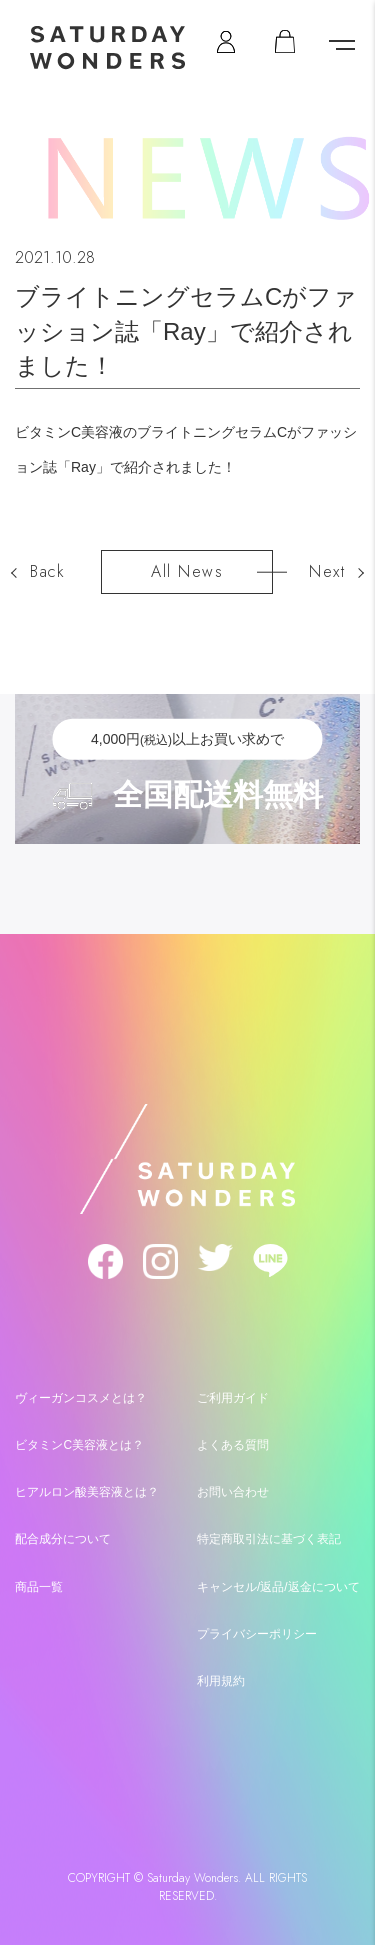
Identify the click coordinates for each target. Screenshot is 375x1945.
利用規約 (221, 1681)
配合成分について (63, 1539)
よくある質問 (233, 1445)
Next (327, 572)
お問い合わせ (233, 1492)
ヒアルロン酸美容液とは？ (87, 1492)
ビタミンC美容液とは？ (79, 1445)
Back (47, 572)
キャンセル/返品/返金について (278, 1587)
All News (187, 571)
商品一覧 (39, 1587)
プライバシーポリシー (257, 1634)
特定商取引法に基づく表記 (269, 1539)
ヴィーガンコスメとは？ (81, 1398)
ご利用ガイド (233, 1398)
